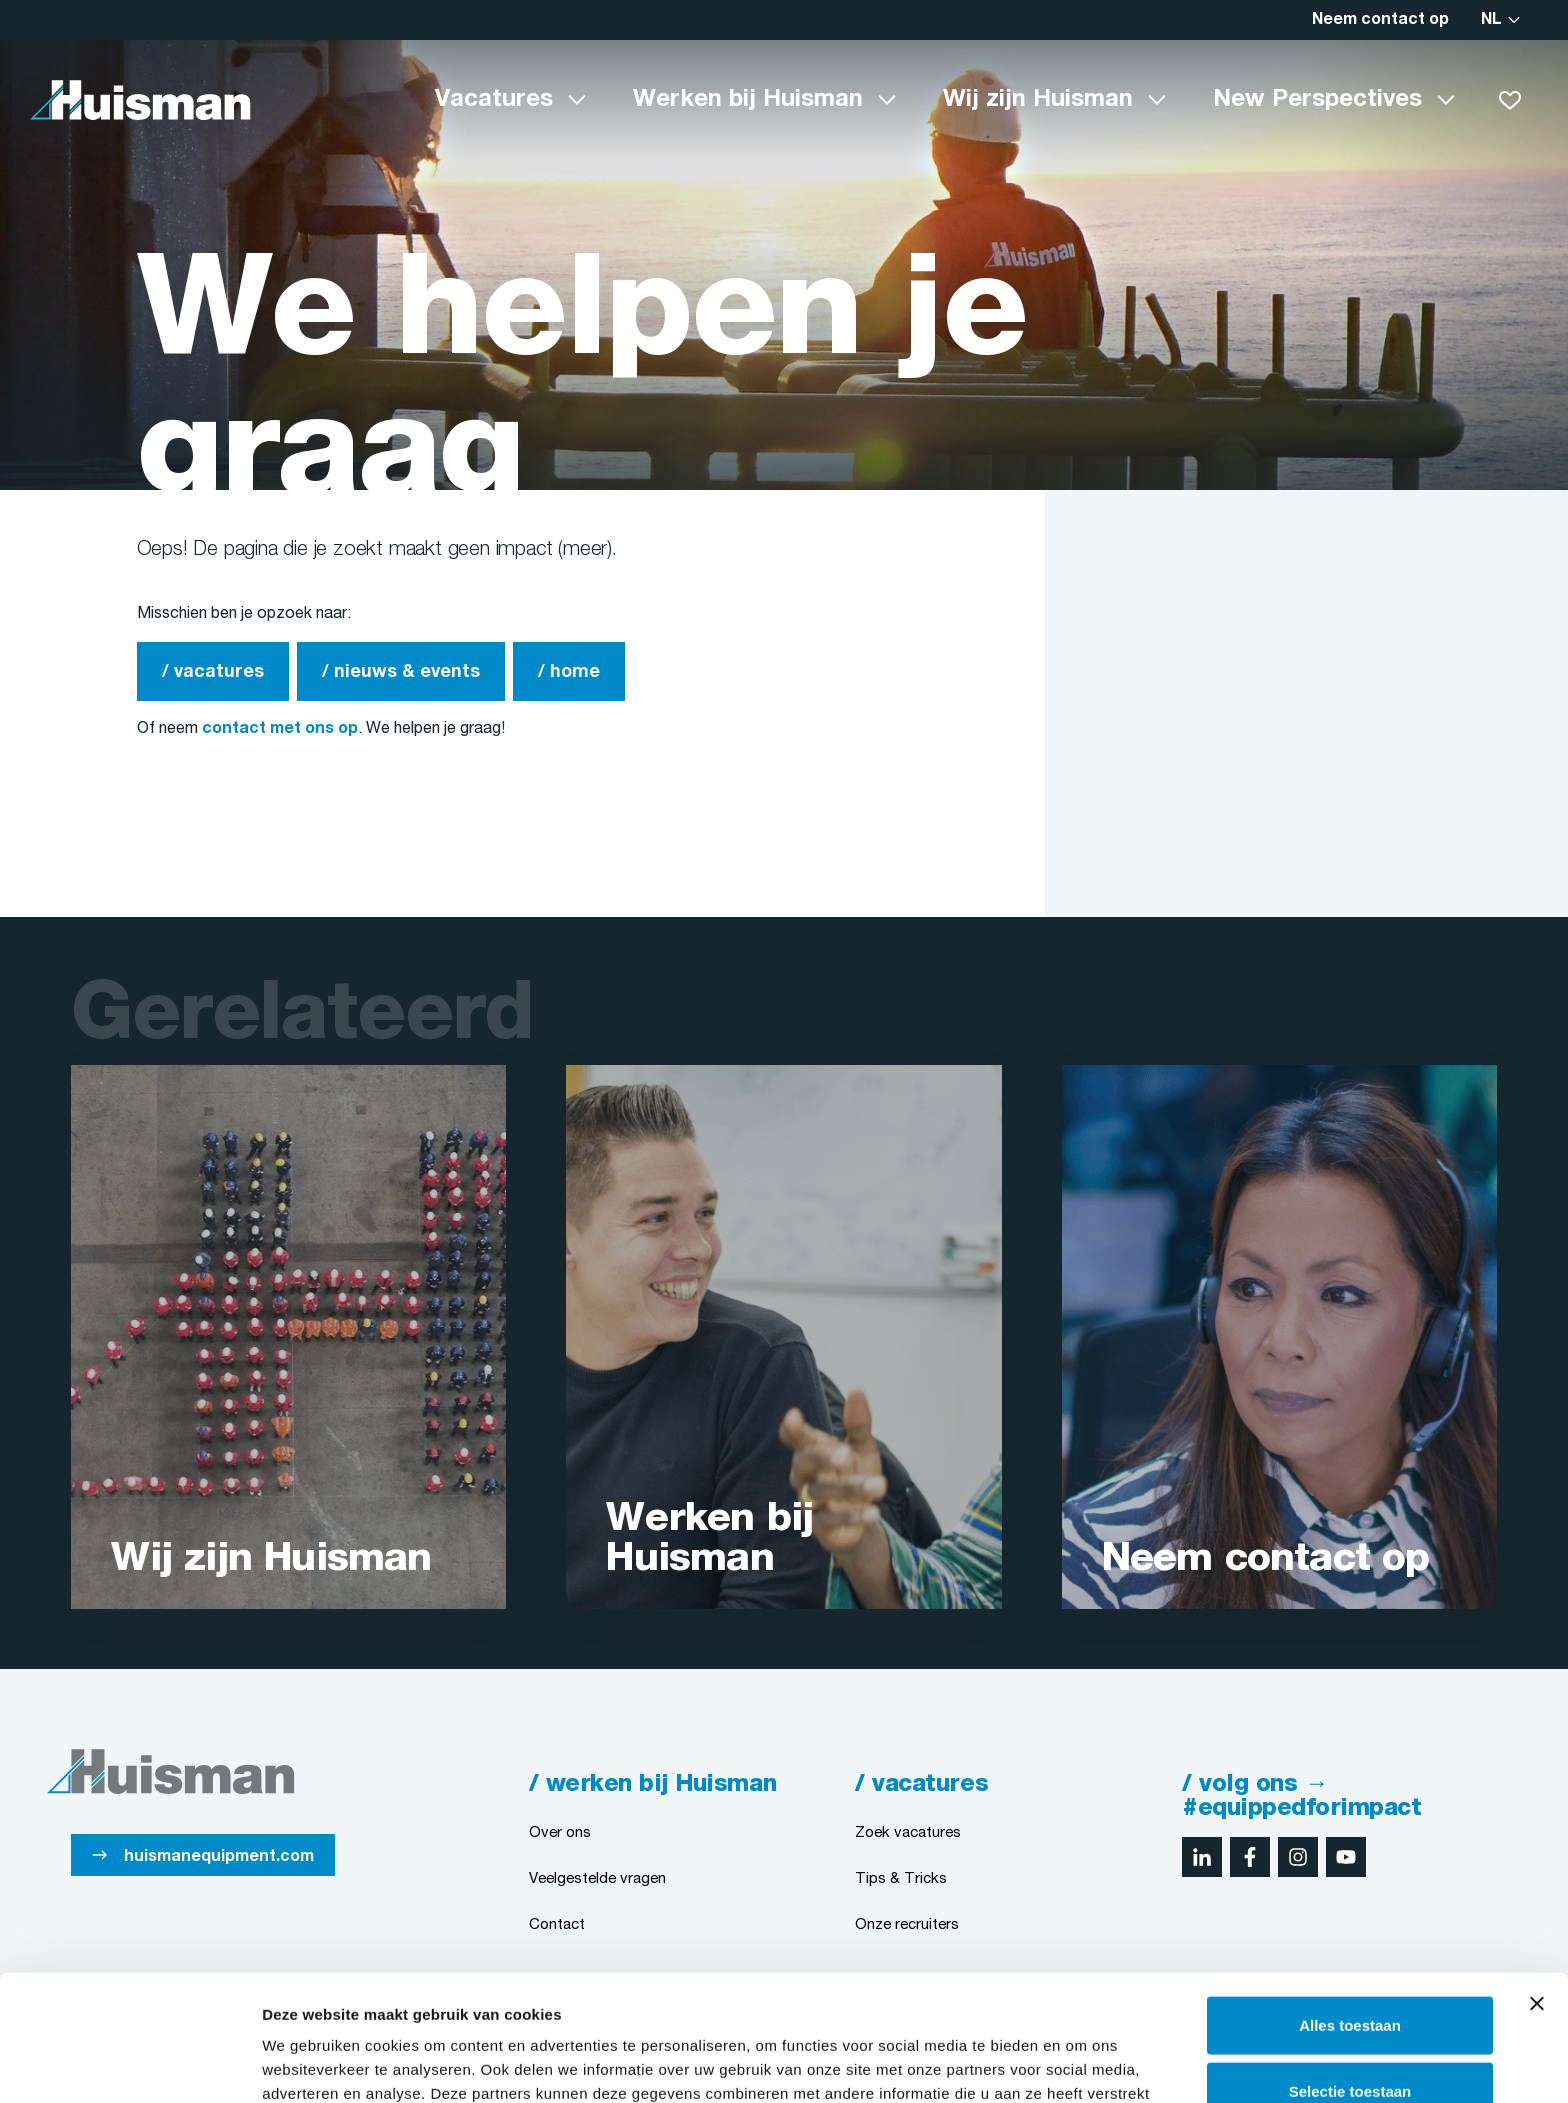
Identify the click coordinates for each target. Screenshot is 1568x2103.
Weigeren (1349, 2037)
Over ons (560, 1833)
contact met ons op (280, 729)
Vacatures (494, 100)
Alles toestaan (1350, 1906)
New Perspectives (1317, 100)
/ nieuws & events (401, 672)
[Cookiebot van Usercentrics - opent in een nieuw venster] (129, 2064)
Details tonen (1080, 2063)
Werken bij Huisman (748, 100)
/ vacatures (213, 672)
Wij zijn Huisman (1038, 100)
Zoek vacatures (908, 1833)
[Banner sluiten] (1537, 1885)
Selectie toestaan (1350, 1972)
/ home (569, 672)
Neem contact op (1380, 20)
